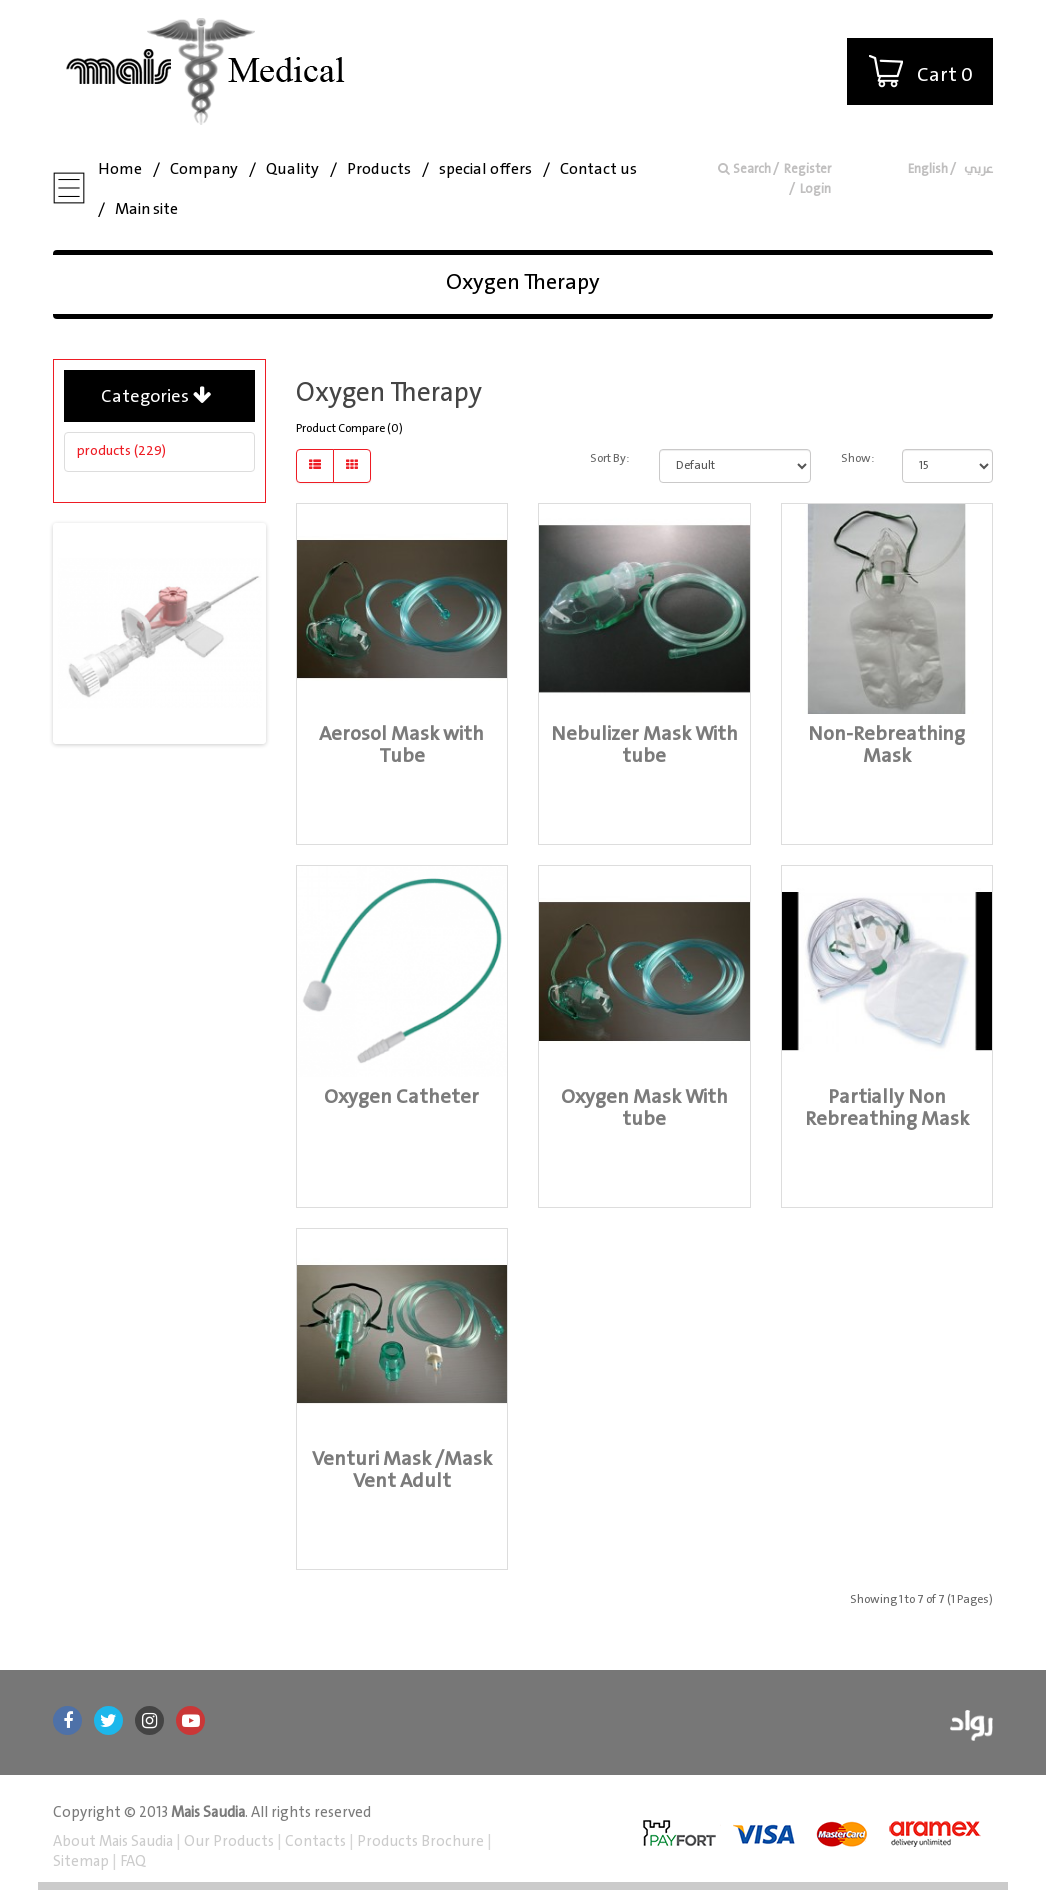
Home (120, 169)
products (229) (121, 451)
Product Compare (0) (349, 428)
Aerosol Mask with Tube (401, 745)
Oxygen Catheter (401, 1097)
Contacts (315, 1842)
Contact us (598, 169)
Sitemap (82, 1862)
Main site (146, 209)
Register (807, 169)
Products (379, 169)
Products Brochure (419, 1842)
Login (815, 189)
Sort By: (609, 458)
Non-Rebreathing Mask (886, 745)
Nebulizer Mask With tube (644, 745)
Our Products (229, 1842)
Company (204, 169)
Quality (292, 169)
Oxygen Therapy (523, 282)
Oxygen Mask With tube (644, 1108)
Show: (856, 458)
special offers (485, 169)
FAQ (131, 1862)
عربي (977, 169)
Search (744, 169)
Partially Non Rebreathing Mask (887, 1108)
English (928, 169)
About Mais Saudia (114, 1842)
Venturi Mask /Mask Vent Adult (402, 1470)
